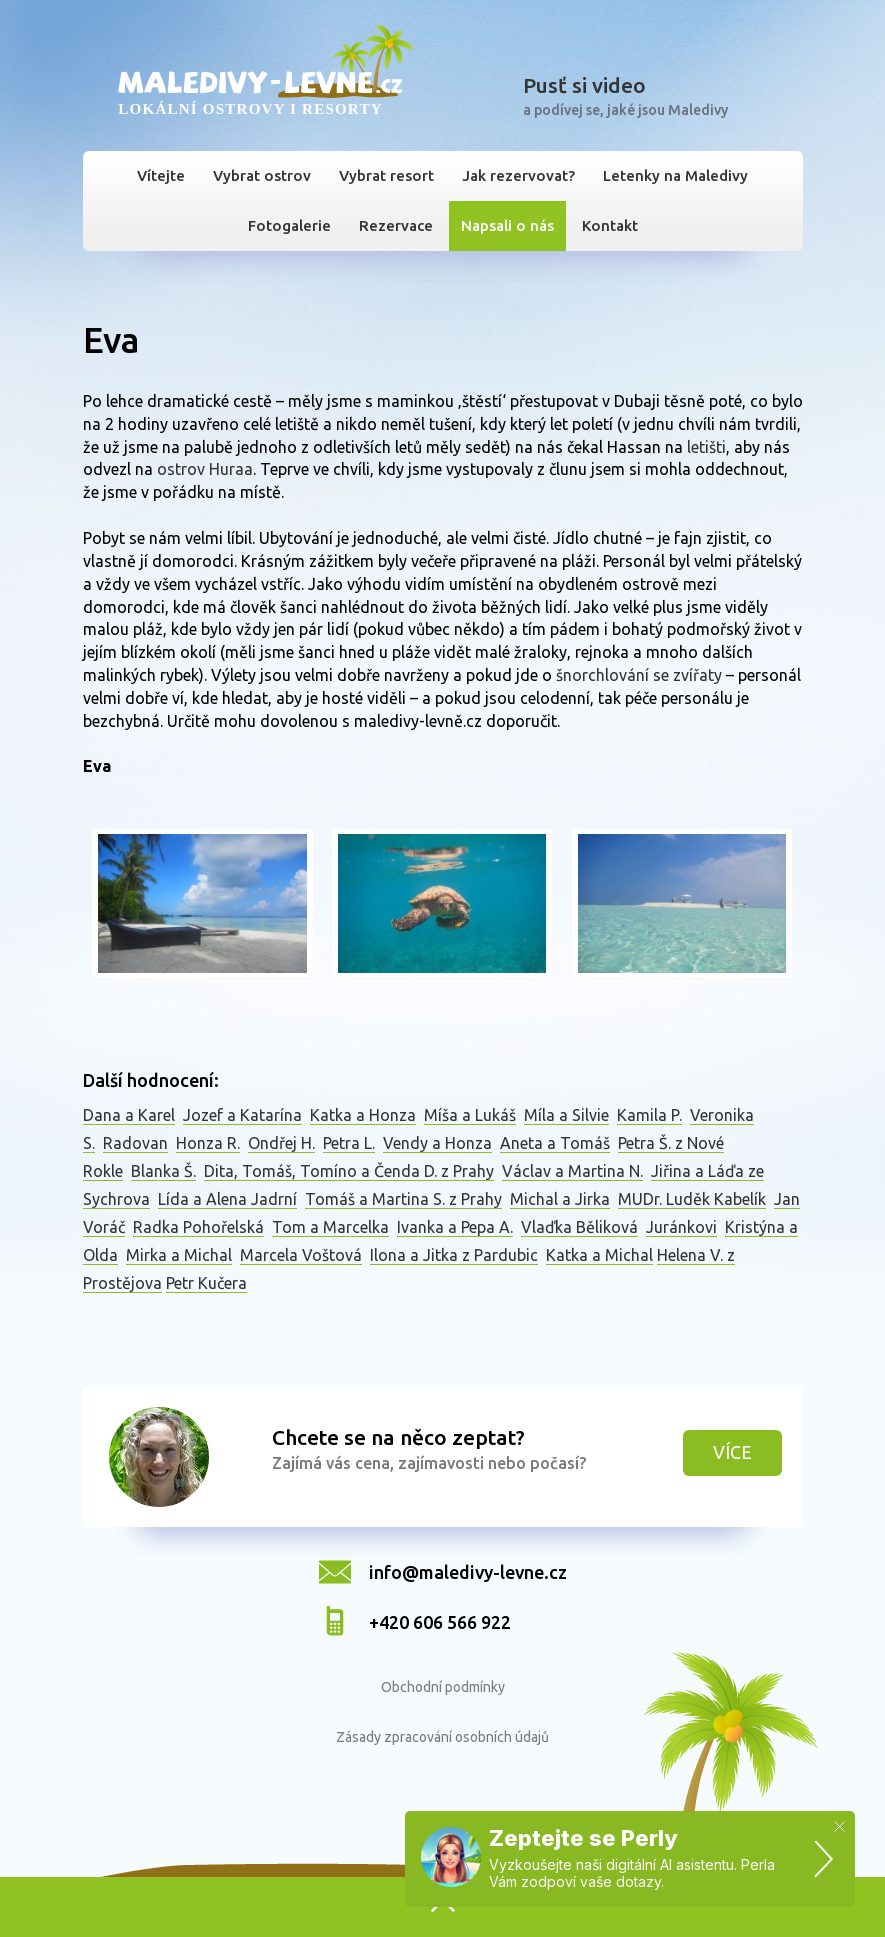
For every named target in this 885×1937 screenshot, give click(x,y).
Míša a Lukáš (470, 1115)
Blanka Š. (163, 1171)
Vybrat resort (386, 175)
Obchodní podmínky (443, 1687)
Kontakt (610, 225)
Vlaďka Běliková (579, 1227)
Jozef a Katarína (242, 1115)
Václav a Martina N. (572, 1171)
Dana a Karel (129, 1115)
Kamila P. (649, 1115)
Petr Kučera (206, 1283)
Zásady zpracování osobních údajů (442, 1737)
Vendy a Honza (437, 1143)
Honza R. (208, 1143)
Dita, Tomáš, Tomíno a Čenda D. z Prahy (349, 1171)
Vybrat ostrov (262, 175)
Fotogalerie (289, 225)
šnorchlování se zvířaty (639, 675)
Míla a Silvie (566, 1115)
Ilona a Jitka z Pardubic (454, 1255)
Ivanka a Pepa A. (455, 1227)
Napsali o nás (507, 225)
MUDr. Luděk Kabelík (692, 1199)
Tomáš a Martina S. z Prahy (403, 1199)
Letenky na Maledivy (675, 175)
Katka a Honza (363, 1115)
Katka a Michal (599, 1255)
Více (732, 1452)
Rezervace (396, 225)
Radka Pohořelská (198, 1227)
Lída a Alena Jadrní (227, 1199)
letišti (706, 447)
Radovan (135, 1143)
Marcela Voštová (301, 1255)
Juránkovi (681, 1227)
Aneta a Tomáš (555, 1143)
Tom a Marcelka (330, 1227)
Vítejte (161, 175)
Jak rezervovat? (518, 175)
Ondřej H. (281, 1143)
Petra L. (349, 1143)
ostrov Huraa (205, 469)
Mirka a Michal (179, 1255)
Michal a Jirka (560, 1199)
